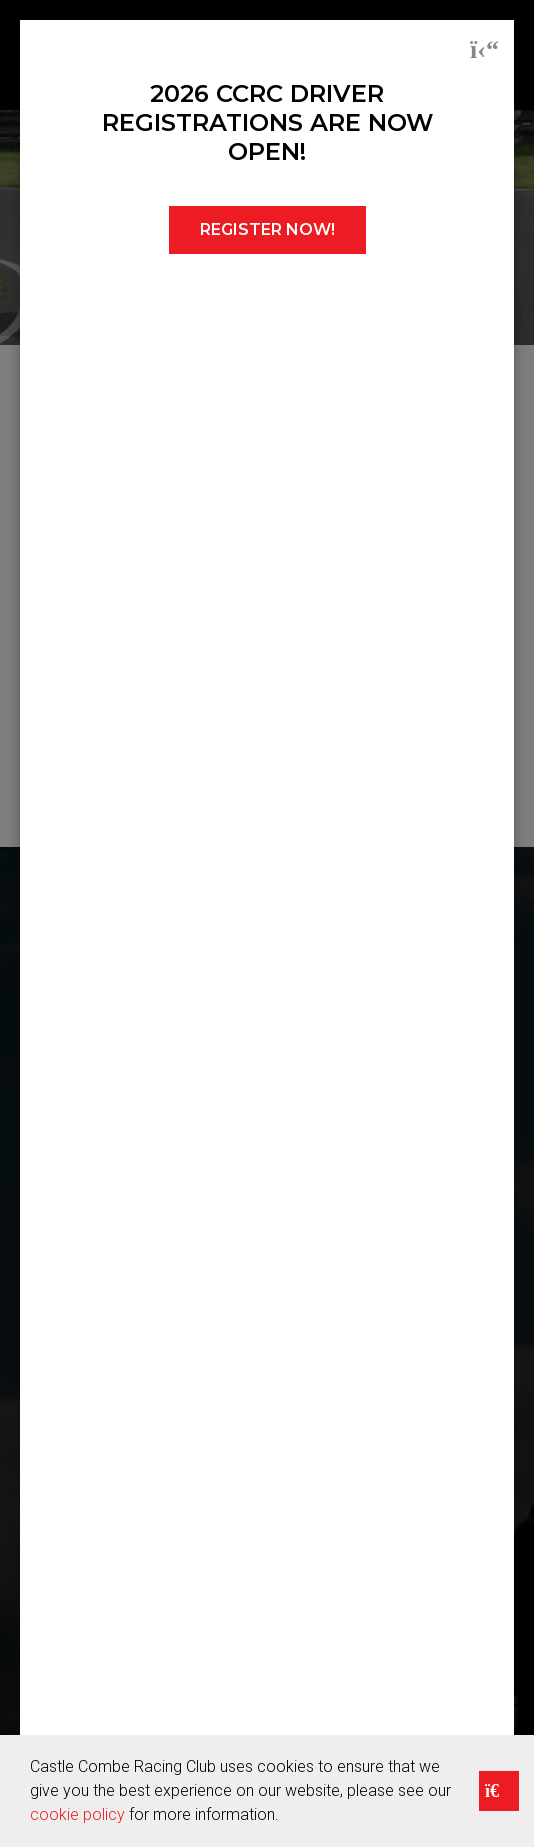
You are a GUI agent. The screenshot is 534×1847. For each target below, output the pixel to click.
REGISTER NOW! (267, 229)
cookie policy (77, 1814)
